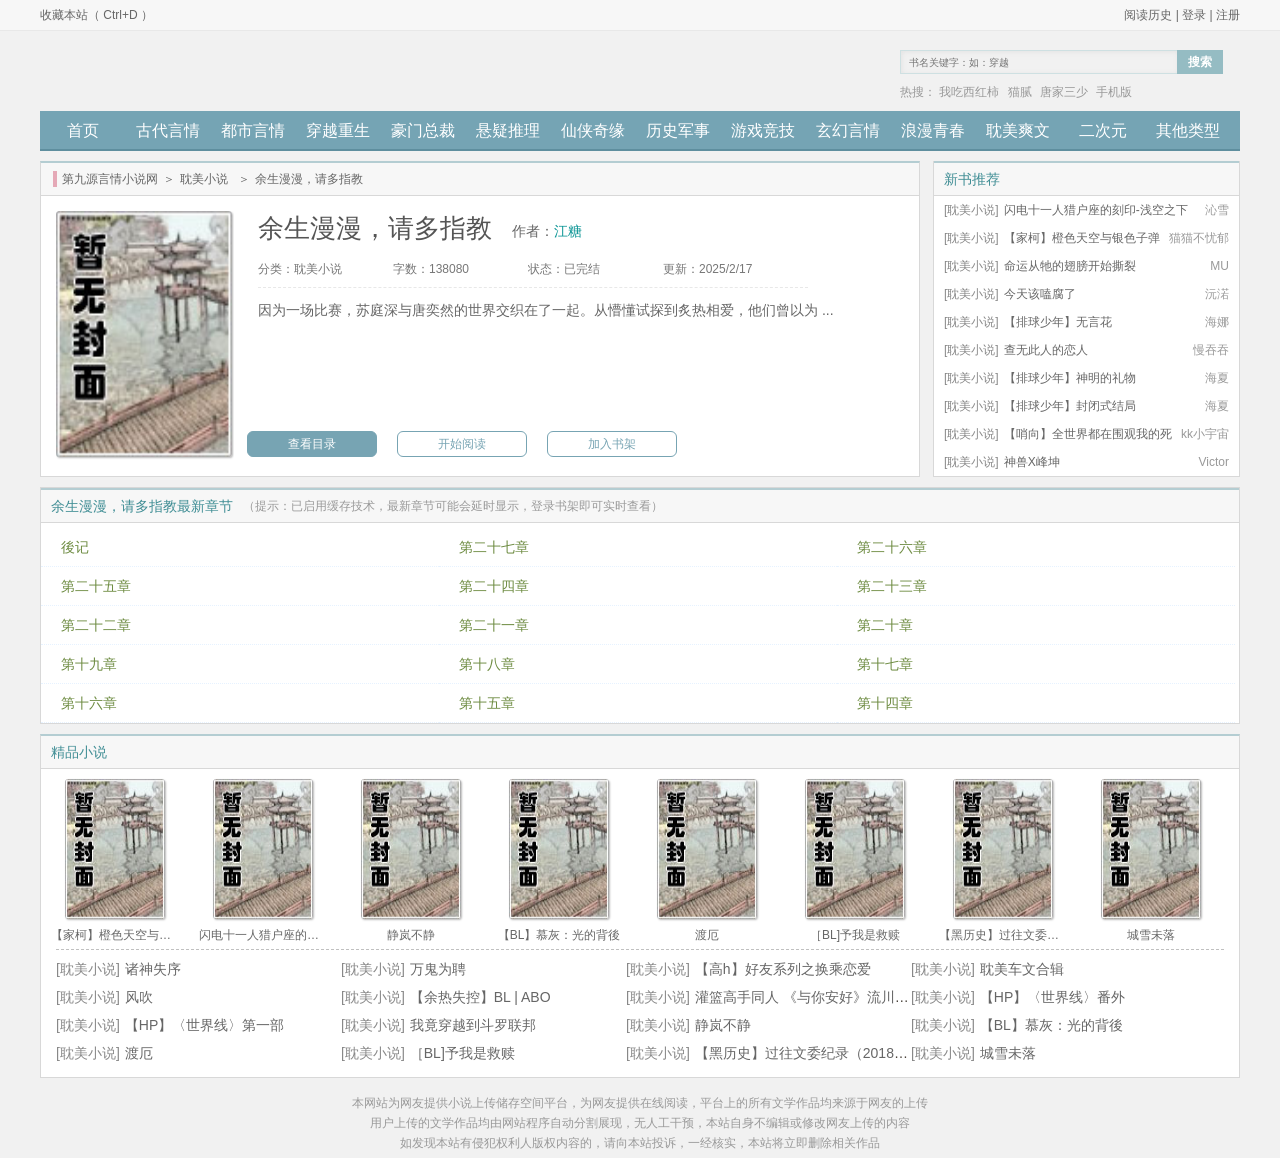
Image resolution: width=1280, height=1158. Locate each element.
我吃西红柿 (969, 92)
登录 (1194, 15)
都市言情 (253, 130)
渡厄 (139, 1053)
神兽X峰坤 (1032, 462)
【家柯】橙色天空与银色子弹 (1082, 238)
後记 (75, 547)
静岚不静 (723, 1025)
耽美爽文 (1018, 130)
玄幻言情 (848, 130)
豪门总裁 (423, 130)
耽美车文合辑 (1022, 969)
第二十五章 (96, 586)
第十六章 (89, 703)
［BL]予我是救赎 (462, 1053)
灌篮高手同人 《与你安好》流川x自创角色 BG (838, 997)
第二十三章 (892, 586)
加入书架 (612, 444)
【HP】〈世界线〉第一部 (204, 1025)
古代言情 (168, 130)
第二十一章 (494, 625)
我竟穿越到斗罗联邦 (473, 1025)
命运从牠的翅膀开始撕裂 (1070, 266)
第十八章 (487, 664)
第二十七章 (494, 547)
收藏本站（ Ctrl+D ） (96, 15)
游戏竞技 (763, 130)
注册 (1228, 15)
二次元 (1103, 130)
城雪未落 (1008, 1053)
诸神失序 (153, 969)
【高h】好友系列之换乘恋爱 (783, 969)
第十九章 (89, 664)
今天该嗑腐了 (1040, 294)
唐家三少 (1064, 92)
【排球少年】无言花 (1058, 322)
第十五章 (487, 703)
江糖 (568, 231)
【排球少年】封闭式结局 (1070, 406)
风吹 (139, 997)
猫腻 (1020, 92)
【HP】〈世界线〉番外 (1052, 997)
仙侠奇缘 (593, 130)
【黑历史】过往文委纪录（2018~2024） (821, 1053)
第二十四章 (494, 586)
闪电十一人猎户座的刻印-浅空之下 (1096, 210)
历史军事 (678, 130)
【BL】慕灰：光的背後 (1051, 1025)
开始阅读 (462, 444)
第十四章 (885, 703)
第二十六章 (892, 547)
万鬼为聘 (438, 969)
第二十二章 (96, 625)
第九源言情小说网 (110, 179)
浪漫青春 (933, 130)
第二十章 (885, 625)
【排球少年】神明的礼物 (1070, 378)
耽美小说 (204, 179)
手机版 (1114, 92)
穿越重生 (338, 130)
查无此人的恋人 (1046, 350)
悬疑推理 (508, 130)
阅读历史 (1148, 15)
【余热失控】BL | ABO (480, 997)
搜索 (1200, 62)
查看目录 (312, 444)
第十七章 (885, 664)
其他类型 (1188, 130)
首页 (83, 130)
